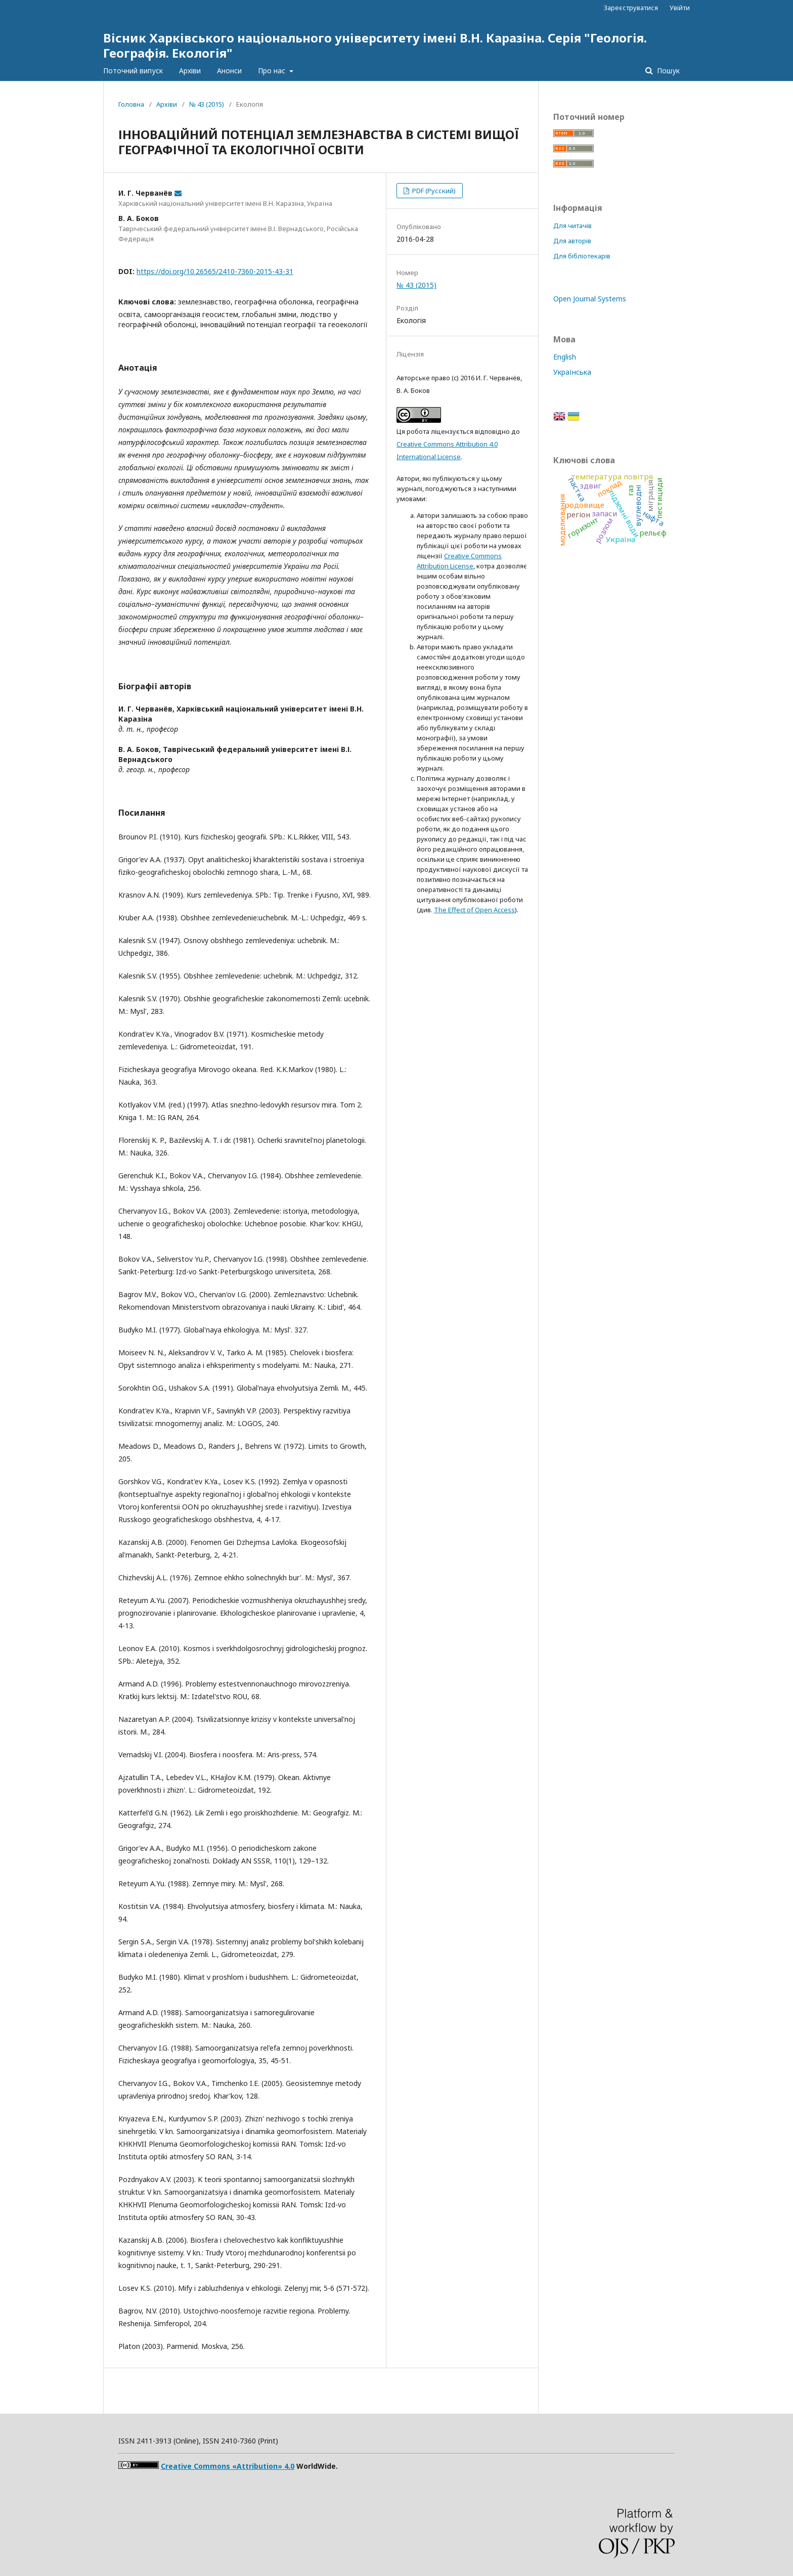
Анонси (229, 70)
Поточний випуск (133, 70)
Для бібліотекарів (581, 255)
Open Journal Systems (589, 298)
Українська (572, 372)
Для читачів (572, 225)
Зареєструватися (631, 7)
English (564, 357)
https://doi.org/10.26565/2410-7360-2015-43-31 (215, 271)
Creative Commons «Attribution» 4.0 (227, 2466)
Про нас (272, 70)
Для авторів (572, 240)
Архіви (190, 70)
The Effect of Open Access (474, 909)
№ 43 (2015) (206, 104)
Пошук (667, 70)
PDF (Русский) (433, 190)
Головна (131, 104)
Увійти (680, 7)
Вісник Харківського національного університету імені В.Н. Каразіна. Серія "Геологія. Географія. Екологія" (375, 45)
